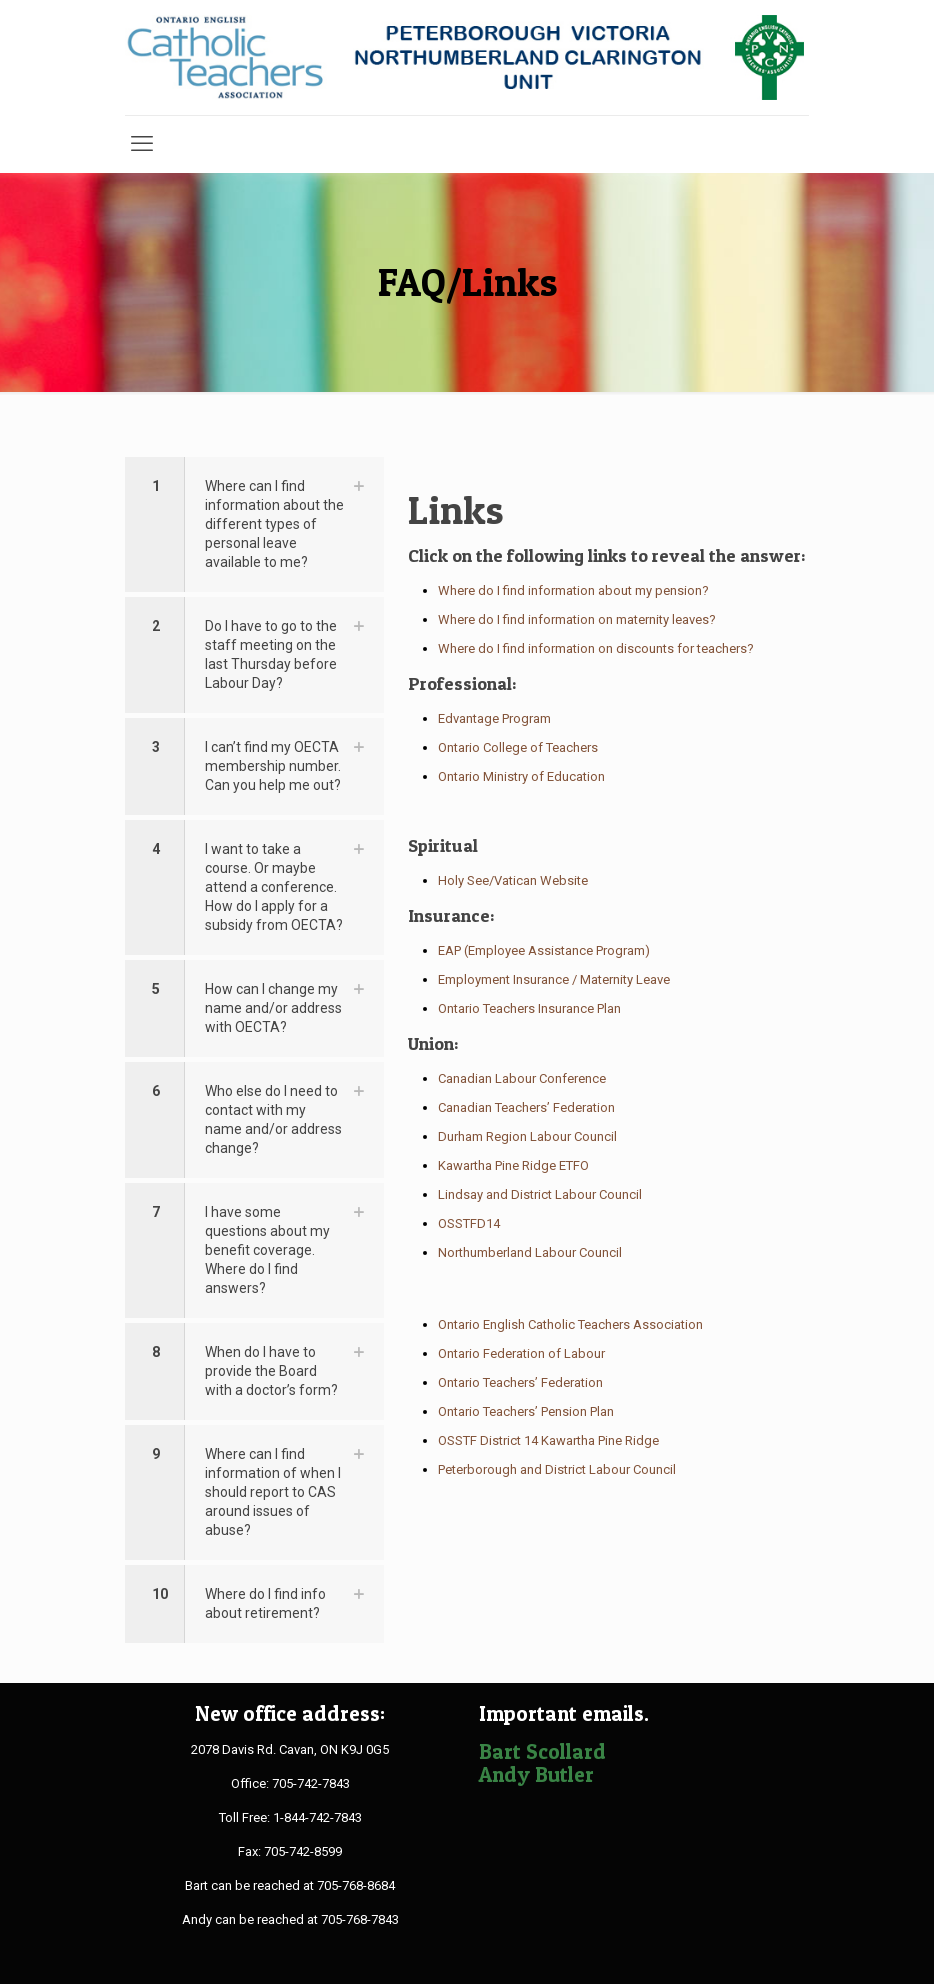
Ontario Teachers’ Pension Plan (526, 1411)
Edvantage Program (494, 718)
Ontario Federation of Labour (521, 1353)
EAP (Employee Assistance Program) (544, 950)
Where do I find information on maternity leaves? (577, 619)
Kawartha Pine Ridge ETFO (513, 1165)
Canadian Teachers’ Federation (526, 1107)
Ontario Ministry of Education (521, 776)
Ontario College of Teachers (518, 747)
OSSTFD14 (469, 1223)
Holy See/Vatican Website (513, 880)
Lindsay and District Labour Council (540, 1194)
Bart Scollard (542, 1751)
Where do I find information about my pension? (573, 590)
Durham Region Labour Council (527, 1136)
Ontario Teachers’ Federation (520, 1382)
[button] (254, 524)
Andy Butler (536, 1774)
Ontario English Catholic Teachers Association (570, 1324)
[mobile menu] (142, 144)
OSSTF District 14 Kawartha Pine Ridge (548, 1440)
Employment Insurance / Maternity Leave (554, 979)
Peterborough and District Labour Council (557, 1469)
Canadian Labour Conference (522, 1078)
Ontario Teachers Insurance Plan (529, 1008)
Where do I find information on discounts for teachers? (596, 648)
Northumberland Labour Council (530, 1252)
